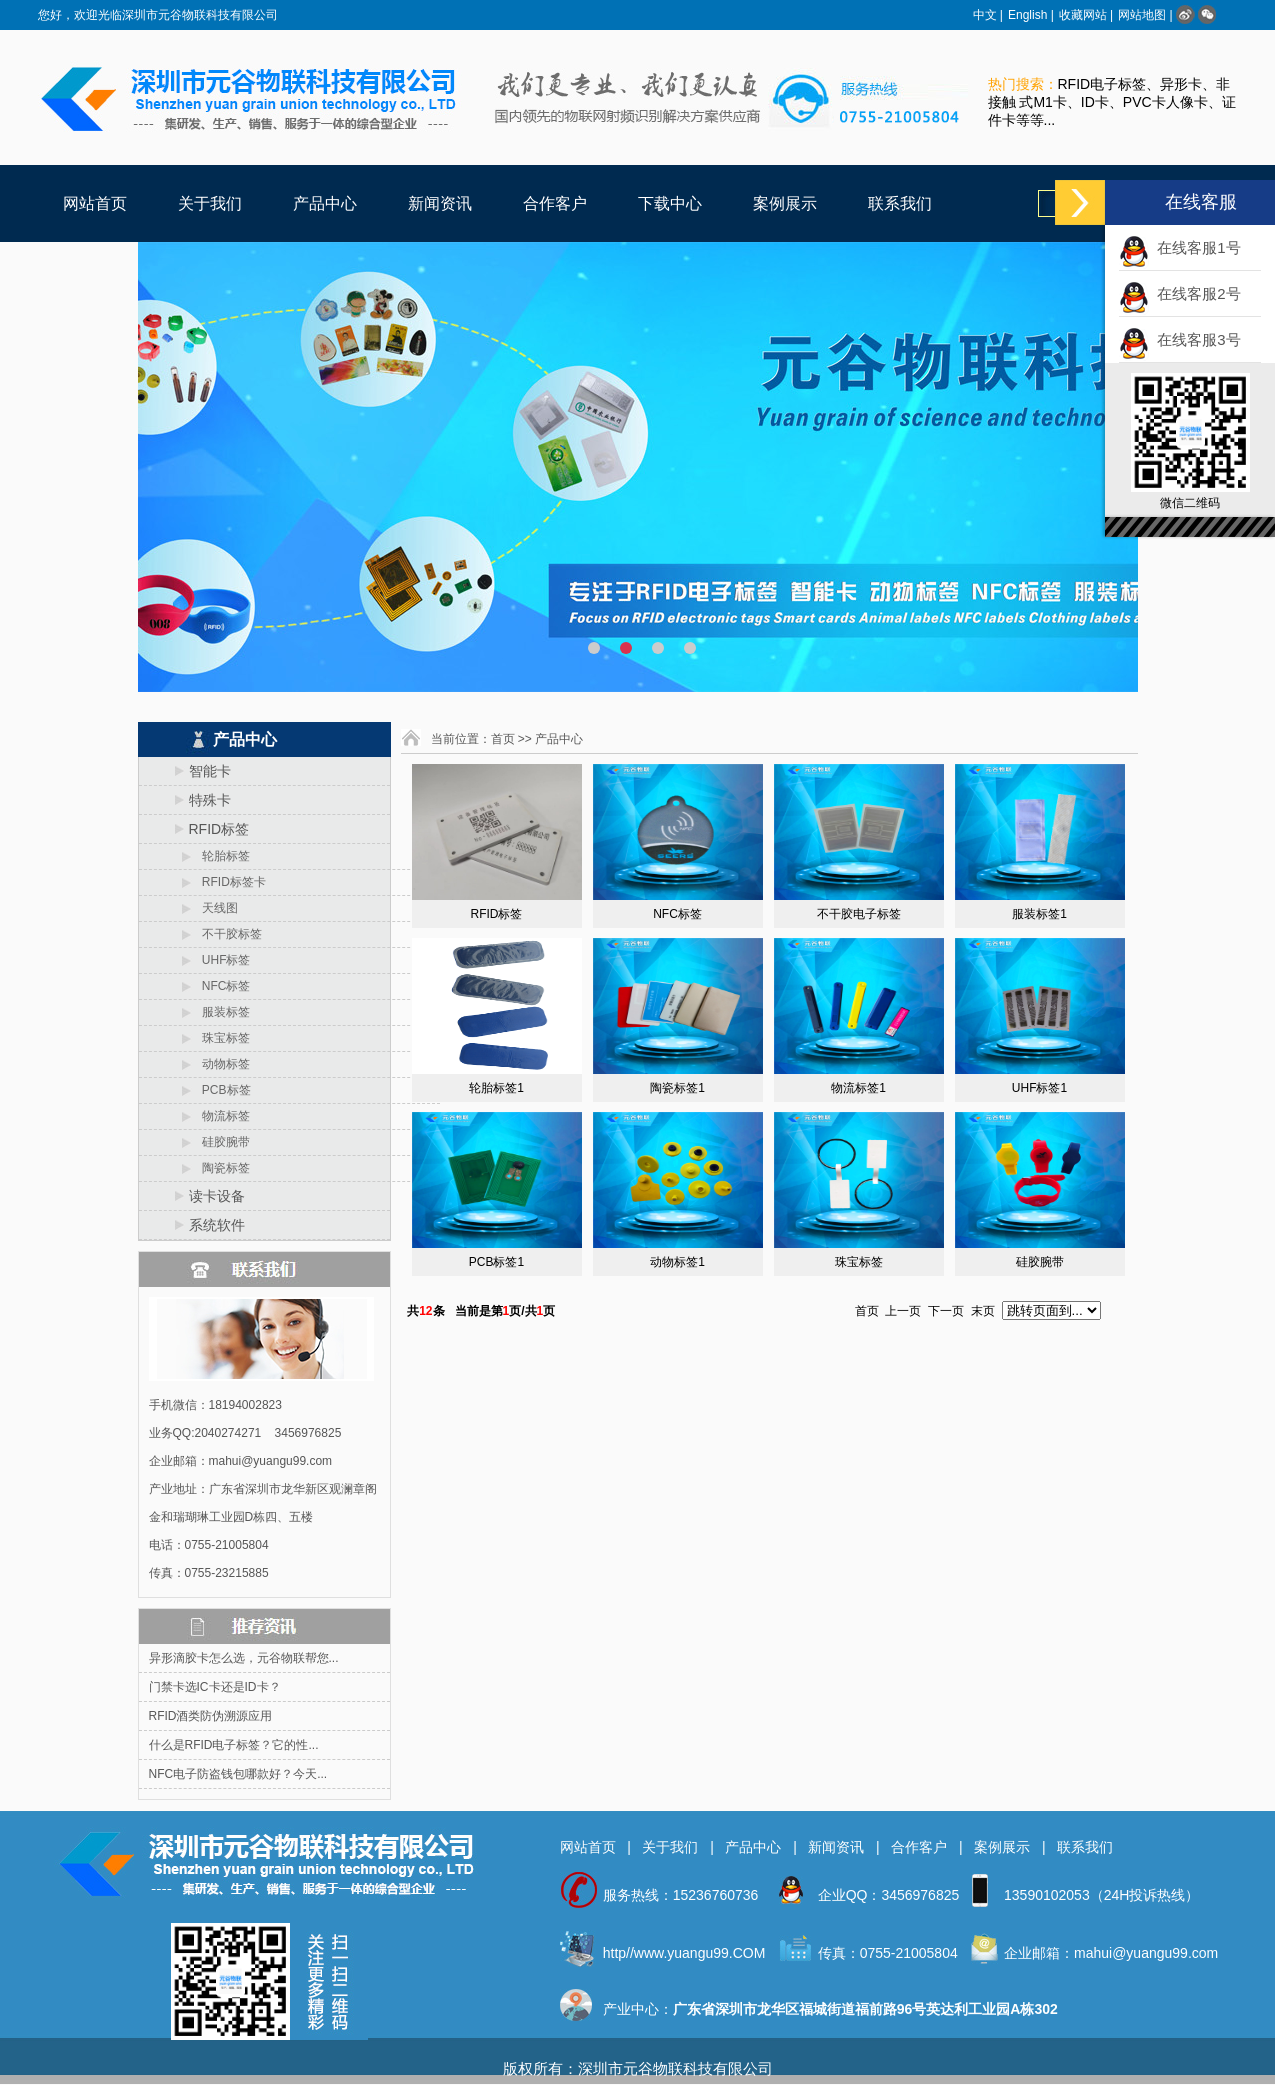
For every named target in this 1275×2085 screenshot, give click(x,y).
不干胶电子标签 (859, 914)
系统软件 (217, 1225)
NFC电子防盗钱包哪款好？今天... (238, 1774)
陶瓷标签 (219, 1168)
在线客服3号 (1195, 339)
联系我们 (900, 203)
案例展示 (785, 203)
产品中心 (325, 203)
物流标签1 (858, 1088)
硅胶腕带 (219, 1142)
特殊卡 (210, 800)
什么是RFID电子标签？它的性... (234, 1745)
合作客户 (555, 203)
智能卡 (210, 771)
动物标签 (219, 1064)
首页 (503, 739)
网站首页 (95, 203)
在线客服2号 (1195, 293)
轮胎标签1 (496, 1088)
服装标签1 (1039, 914)
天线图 (213, 908)
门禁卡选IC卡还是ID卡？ (215, 1687)
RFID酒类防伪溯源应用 (211, 1716)
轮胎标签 (219, 856)
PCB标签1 (496, 1262)
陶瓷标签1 (677, 1088)
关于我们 (210, 203)
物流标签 (219, 1116)
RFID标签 (219, 829)
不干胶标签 (225, 934)
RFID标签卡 (227, 882)
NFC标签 (220, 986)
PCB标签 (220, 1090)
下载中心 (670, 203)
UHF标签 (220, 960)
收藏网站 (1083, 15)
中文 (985, 15)
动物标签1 (677, 1262)
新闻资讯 (440, 203)
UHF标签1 (1039, 1088)
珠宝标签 (219, 1038)
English (1027, 15)
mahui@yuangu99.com (1146, 1953)
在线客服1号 (1195, 247)
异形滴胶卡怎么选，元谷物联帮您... (244, 1658)
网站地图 (1142, 15)
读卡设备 (217, 1196)
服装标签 (219, 1012)
